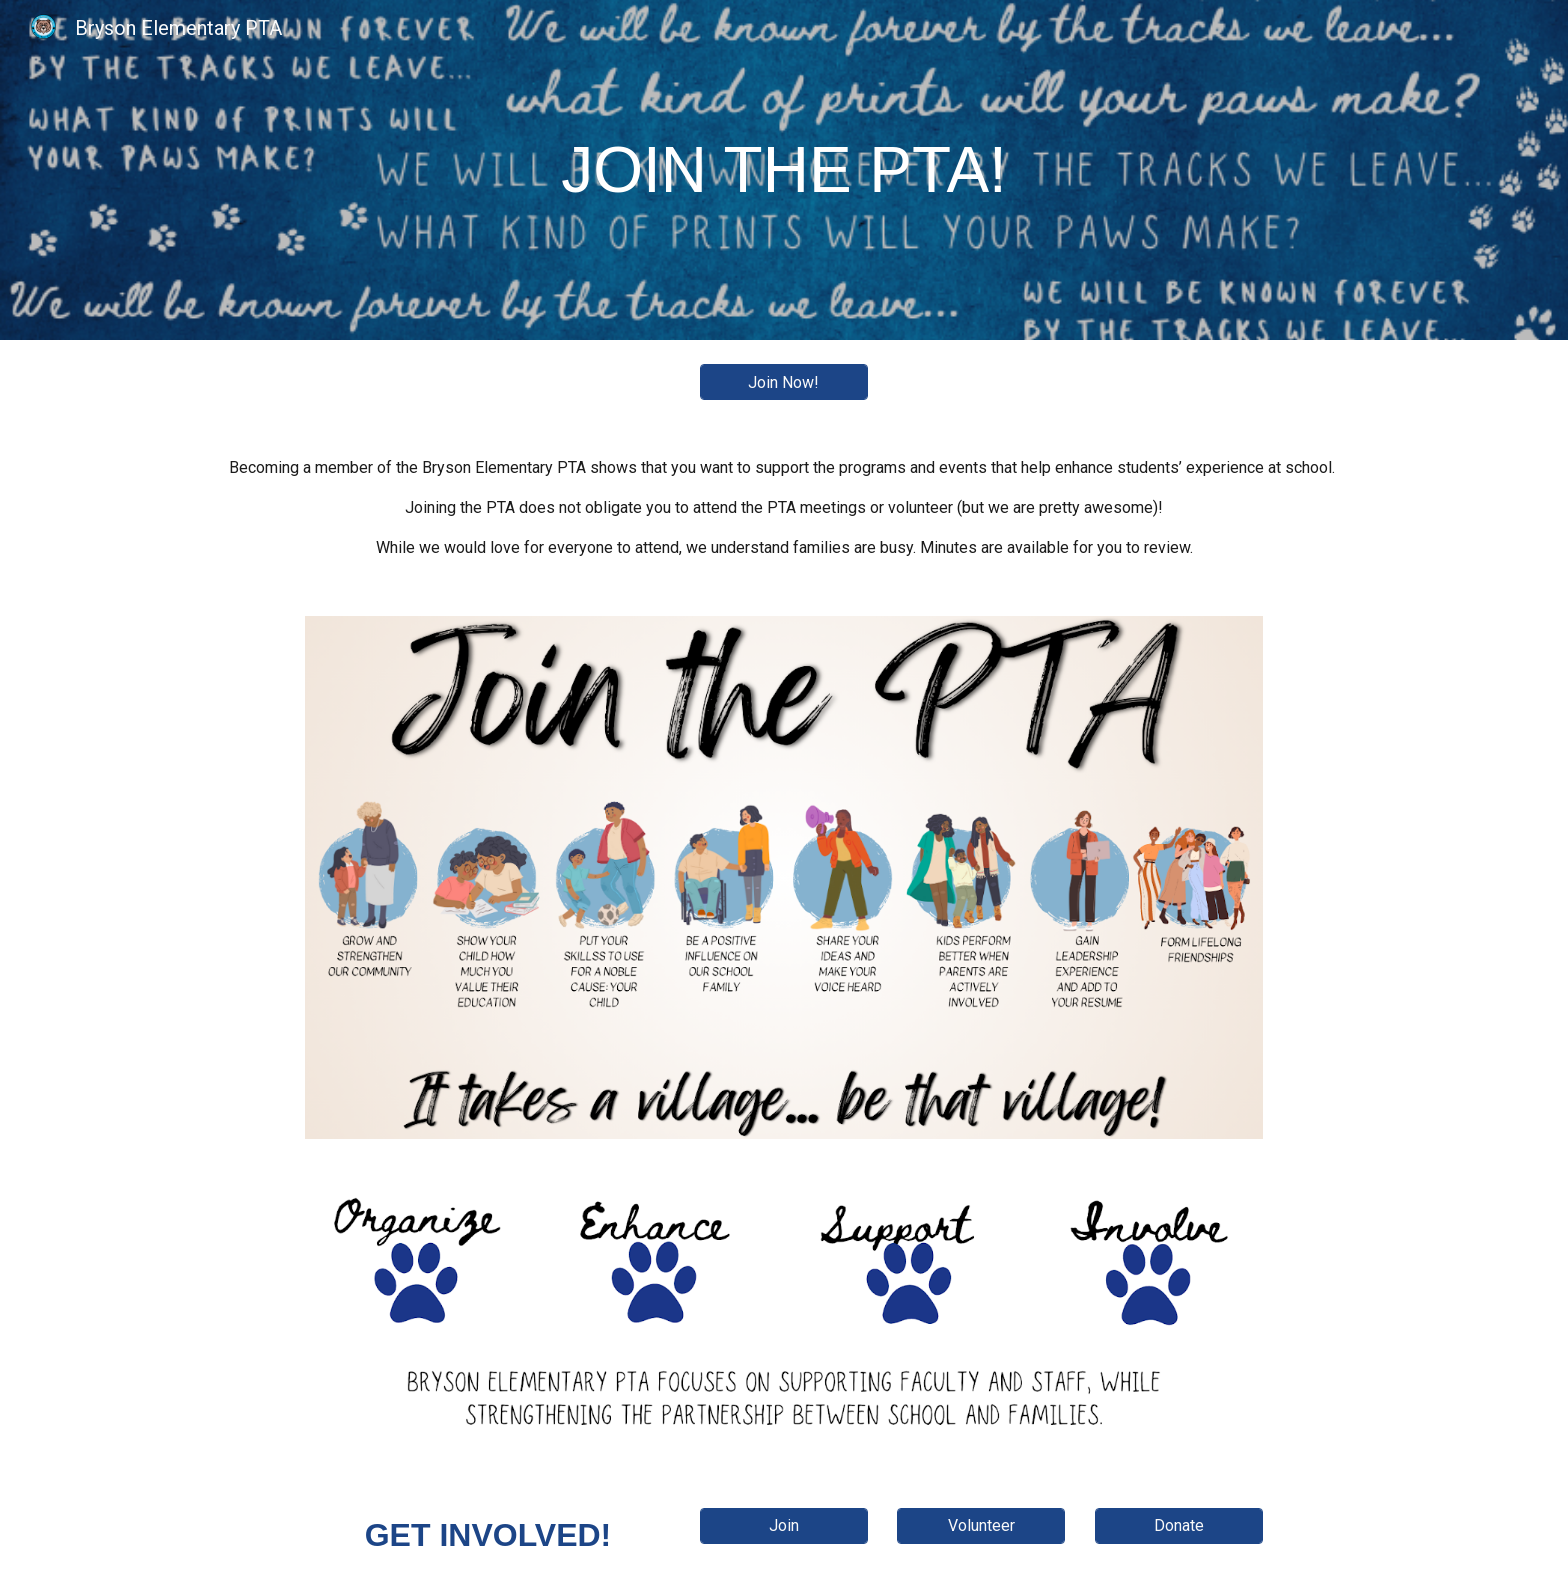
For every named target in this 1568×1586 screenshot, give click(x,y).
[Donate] (1179, 1525)
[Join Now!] (784, 382)
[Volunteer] (981, 1525)
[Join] (784, 1525)
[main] (784, 170)
